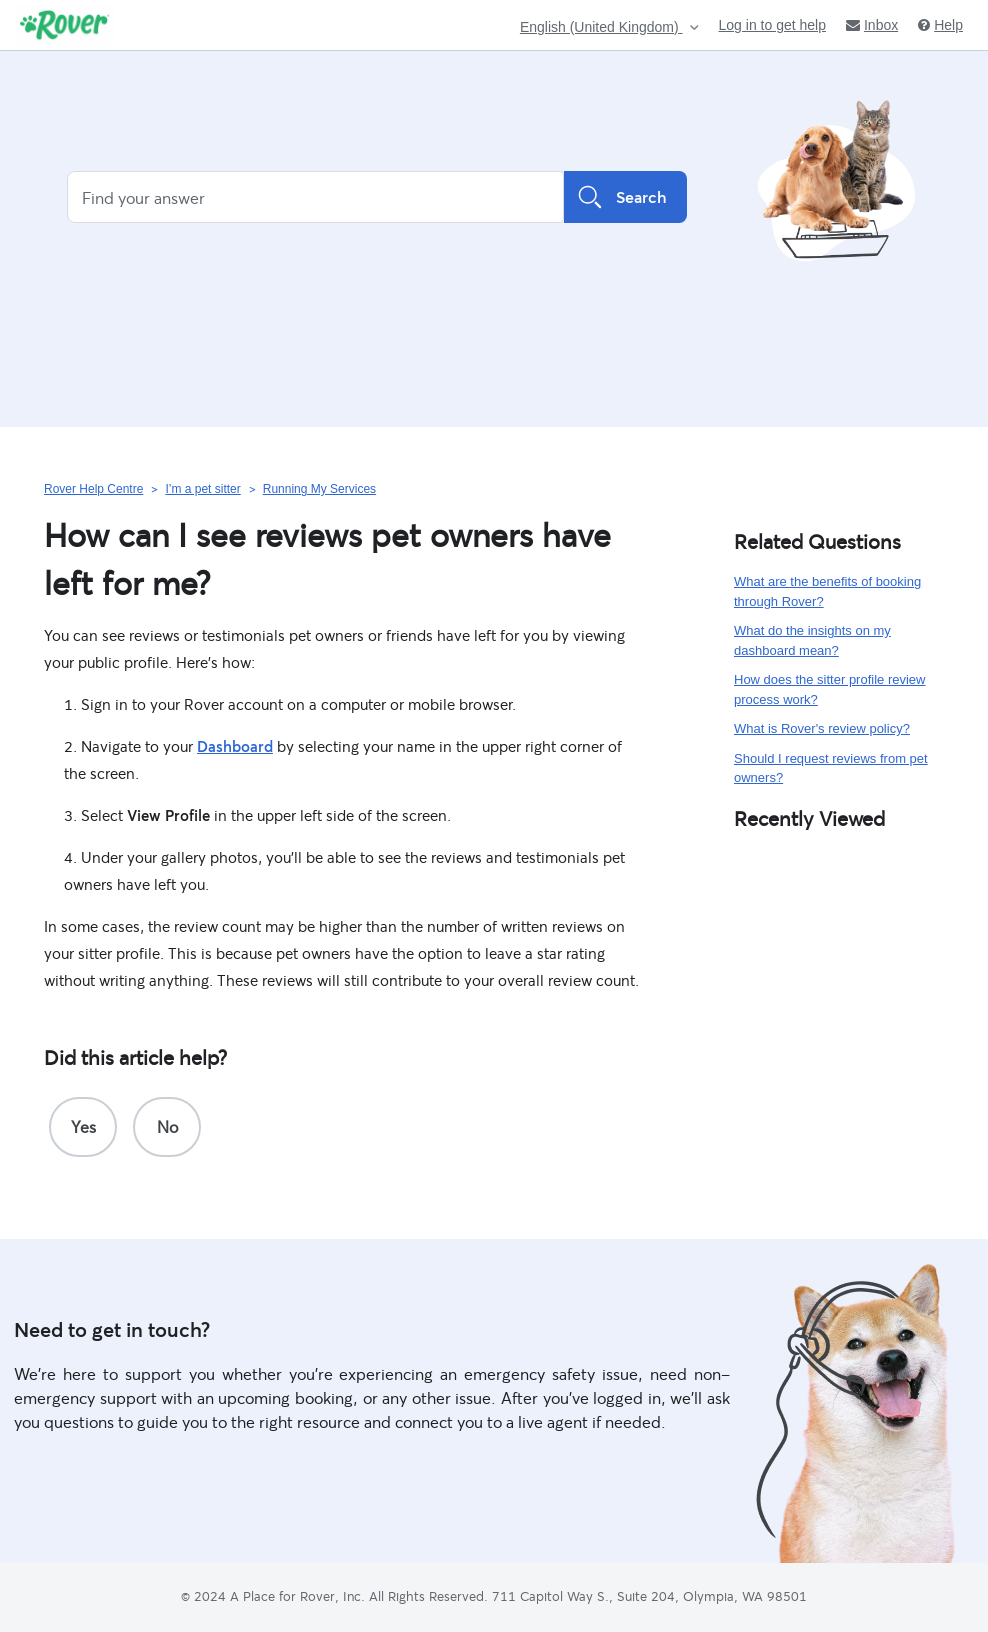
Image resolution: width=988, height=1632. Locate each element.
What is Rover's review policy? (822, 728)
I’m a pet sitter (202, 489)
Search (625, 197)
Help (940, 25)
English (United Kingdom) (601, 27)
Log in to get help (772, 25)
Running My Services (319, 489)
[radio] (83, 1127)
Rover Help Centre (93, 489)
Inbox (872, 25)
